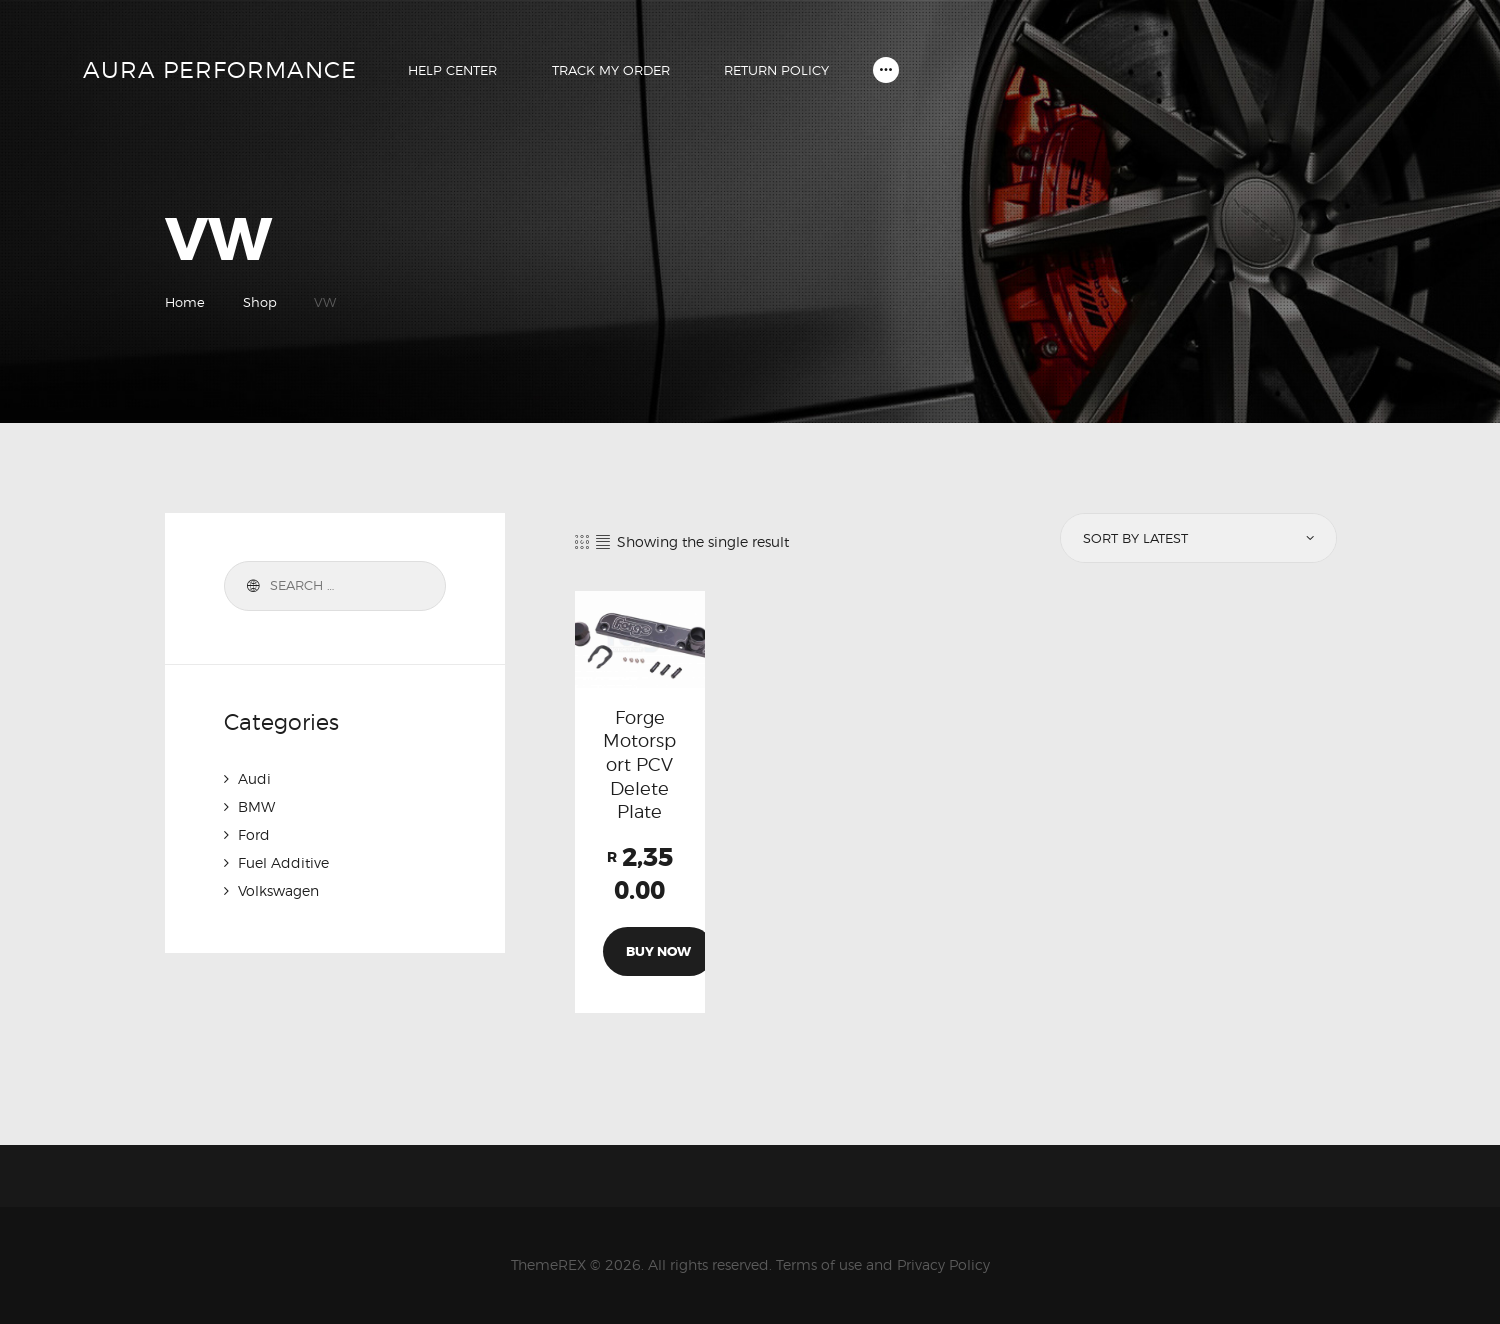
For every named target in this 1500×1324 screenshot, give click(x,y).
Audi (254, 778)
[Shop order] (1197, 538)
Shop (260, 302)
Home (185, 302)
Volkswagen (278, 890)
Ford (254, 834)
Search (250, 586)
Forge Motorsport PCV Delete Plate (639, 764)
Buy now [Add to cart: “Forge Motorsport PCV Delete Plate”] (658, 951)
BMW (256, 806)
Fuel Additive (283, 862)
